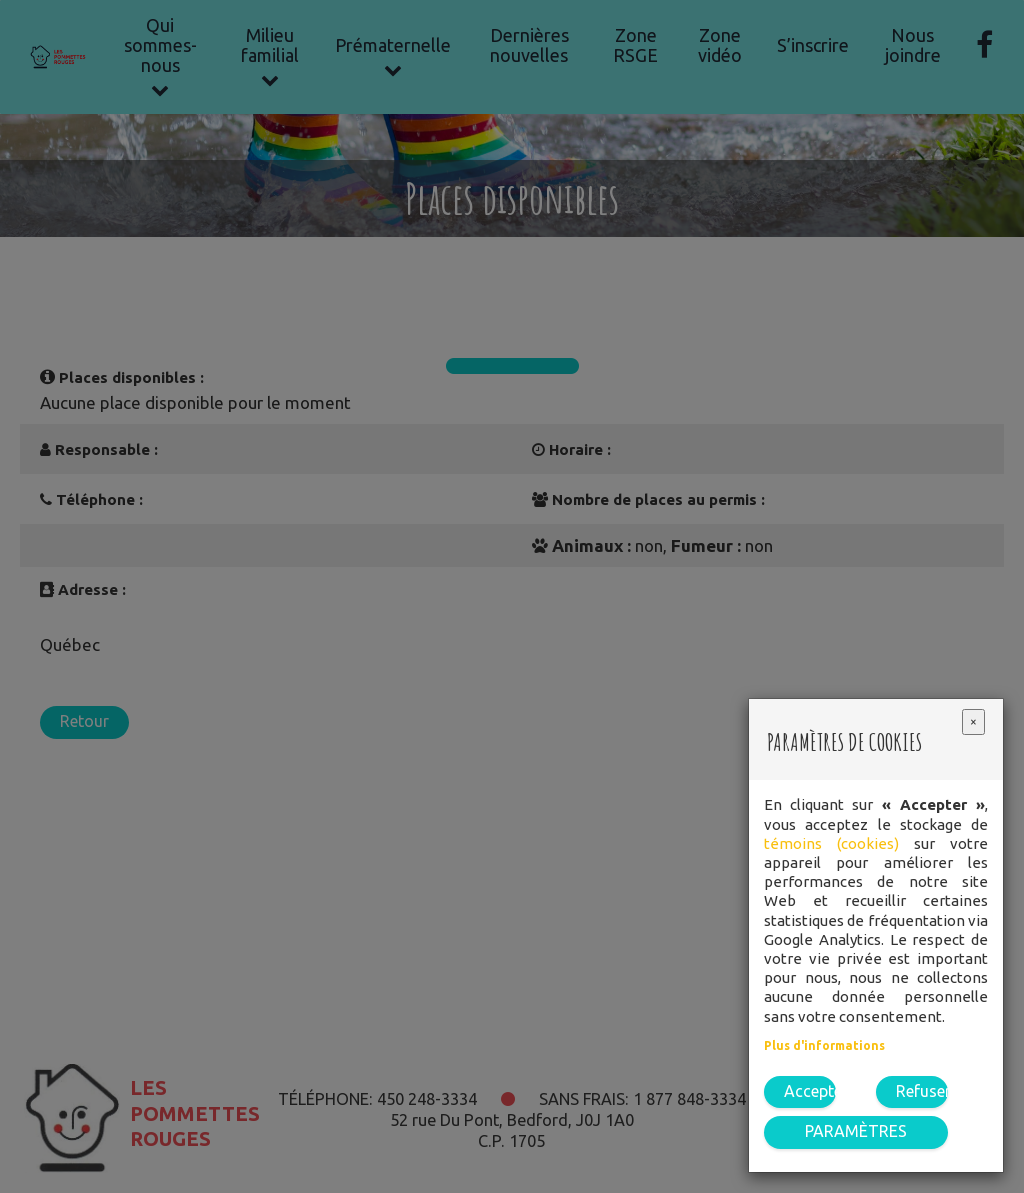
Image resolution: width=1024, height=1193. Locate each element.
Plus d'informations (824, 1045)
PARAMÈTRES (856, 1131)
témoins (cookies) (831, 843)
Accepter (810, 1091)
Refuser (922, 1091)
